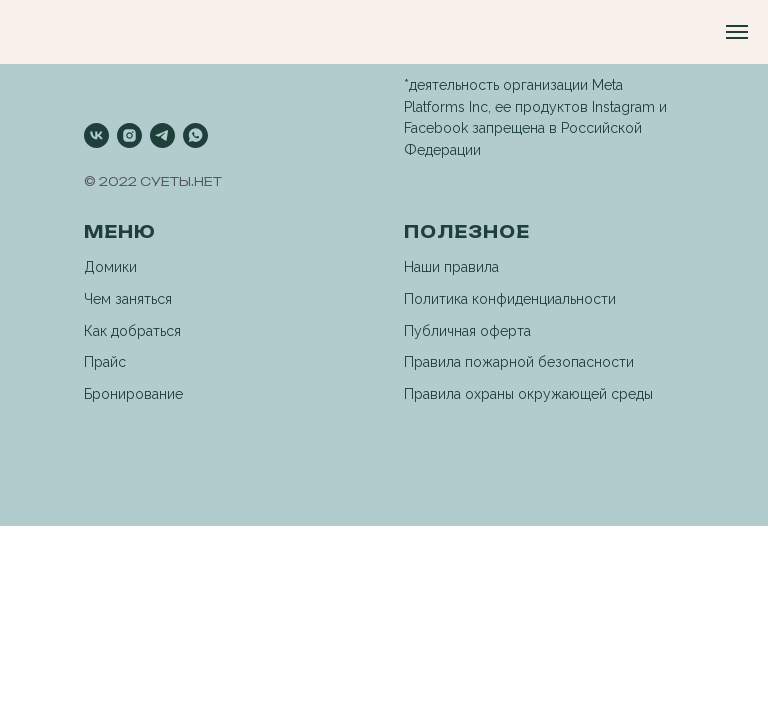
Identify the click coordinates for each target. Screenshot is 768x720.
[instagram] (129, 135)
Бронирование (133, 394)
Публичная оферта (467, 331)
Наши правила (451, 267)
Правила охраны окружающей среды (528, 394)
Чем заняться (128, 299)
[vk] (96, 135)
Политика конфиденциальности (510, 299)
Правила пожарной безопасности (519, 362)
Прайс (105, 362)
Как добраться (132, 331)
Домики (110, 267)
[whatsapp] (195, 135)
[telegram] (162, 135)
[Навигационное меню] (737, 32)
